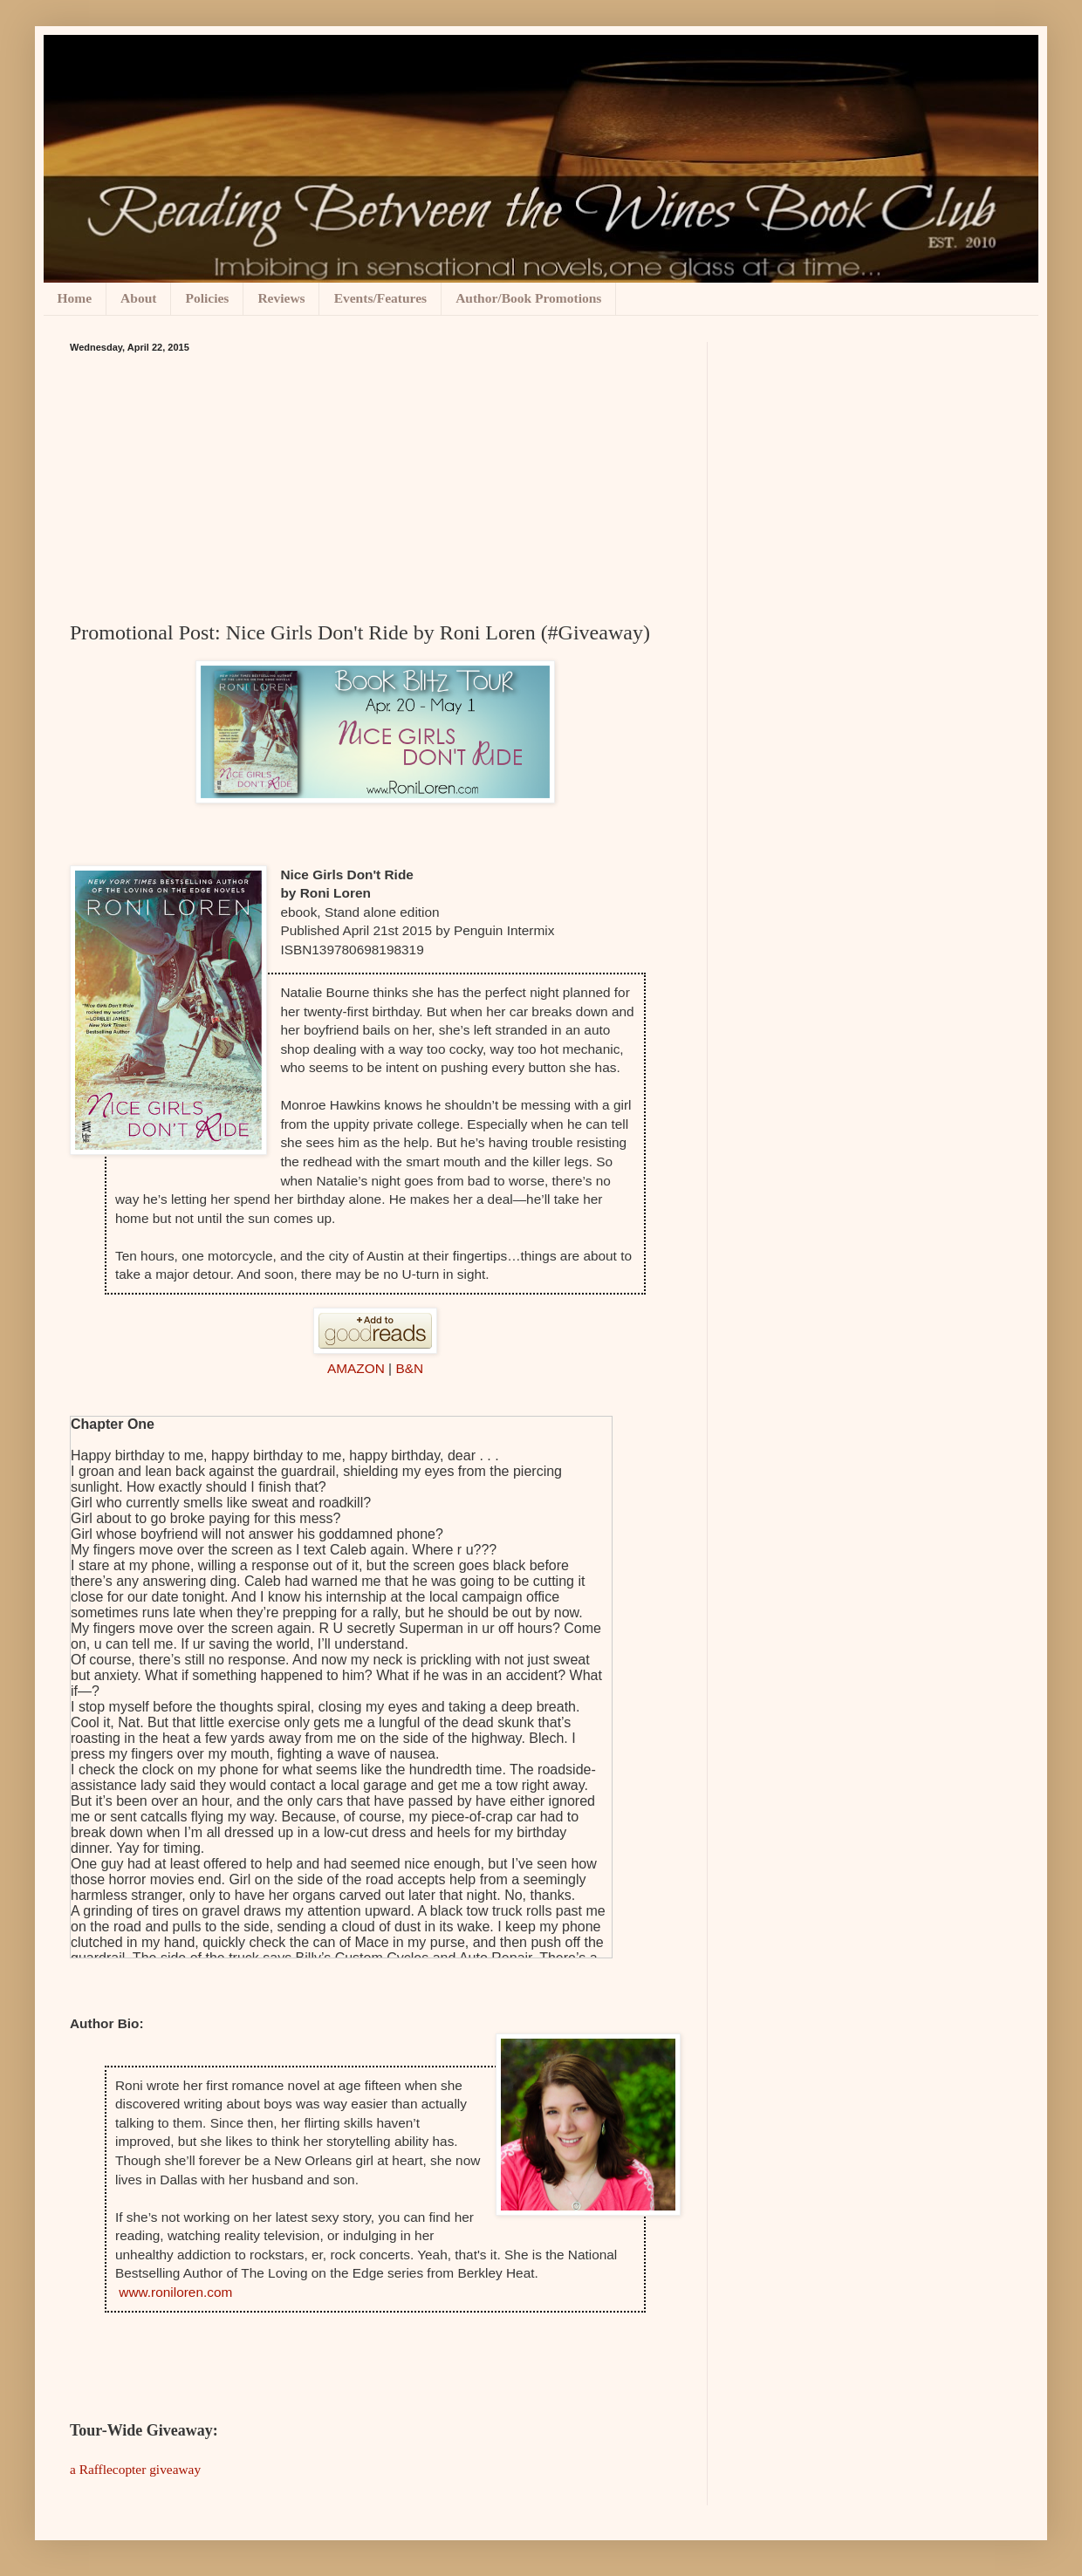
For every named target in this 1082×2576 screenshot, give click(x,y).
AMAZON (356, 1368)
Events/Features (380, 297)
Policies (207, 297)
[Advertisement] (375, 483)
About (138, 297)
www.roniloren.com (175, 2292)
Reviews (281, 297)
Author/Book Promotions (528, 297)
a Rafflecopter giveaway (135, 2469)
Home (75, 297)
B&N (409, 1368)
